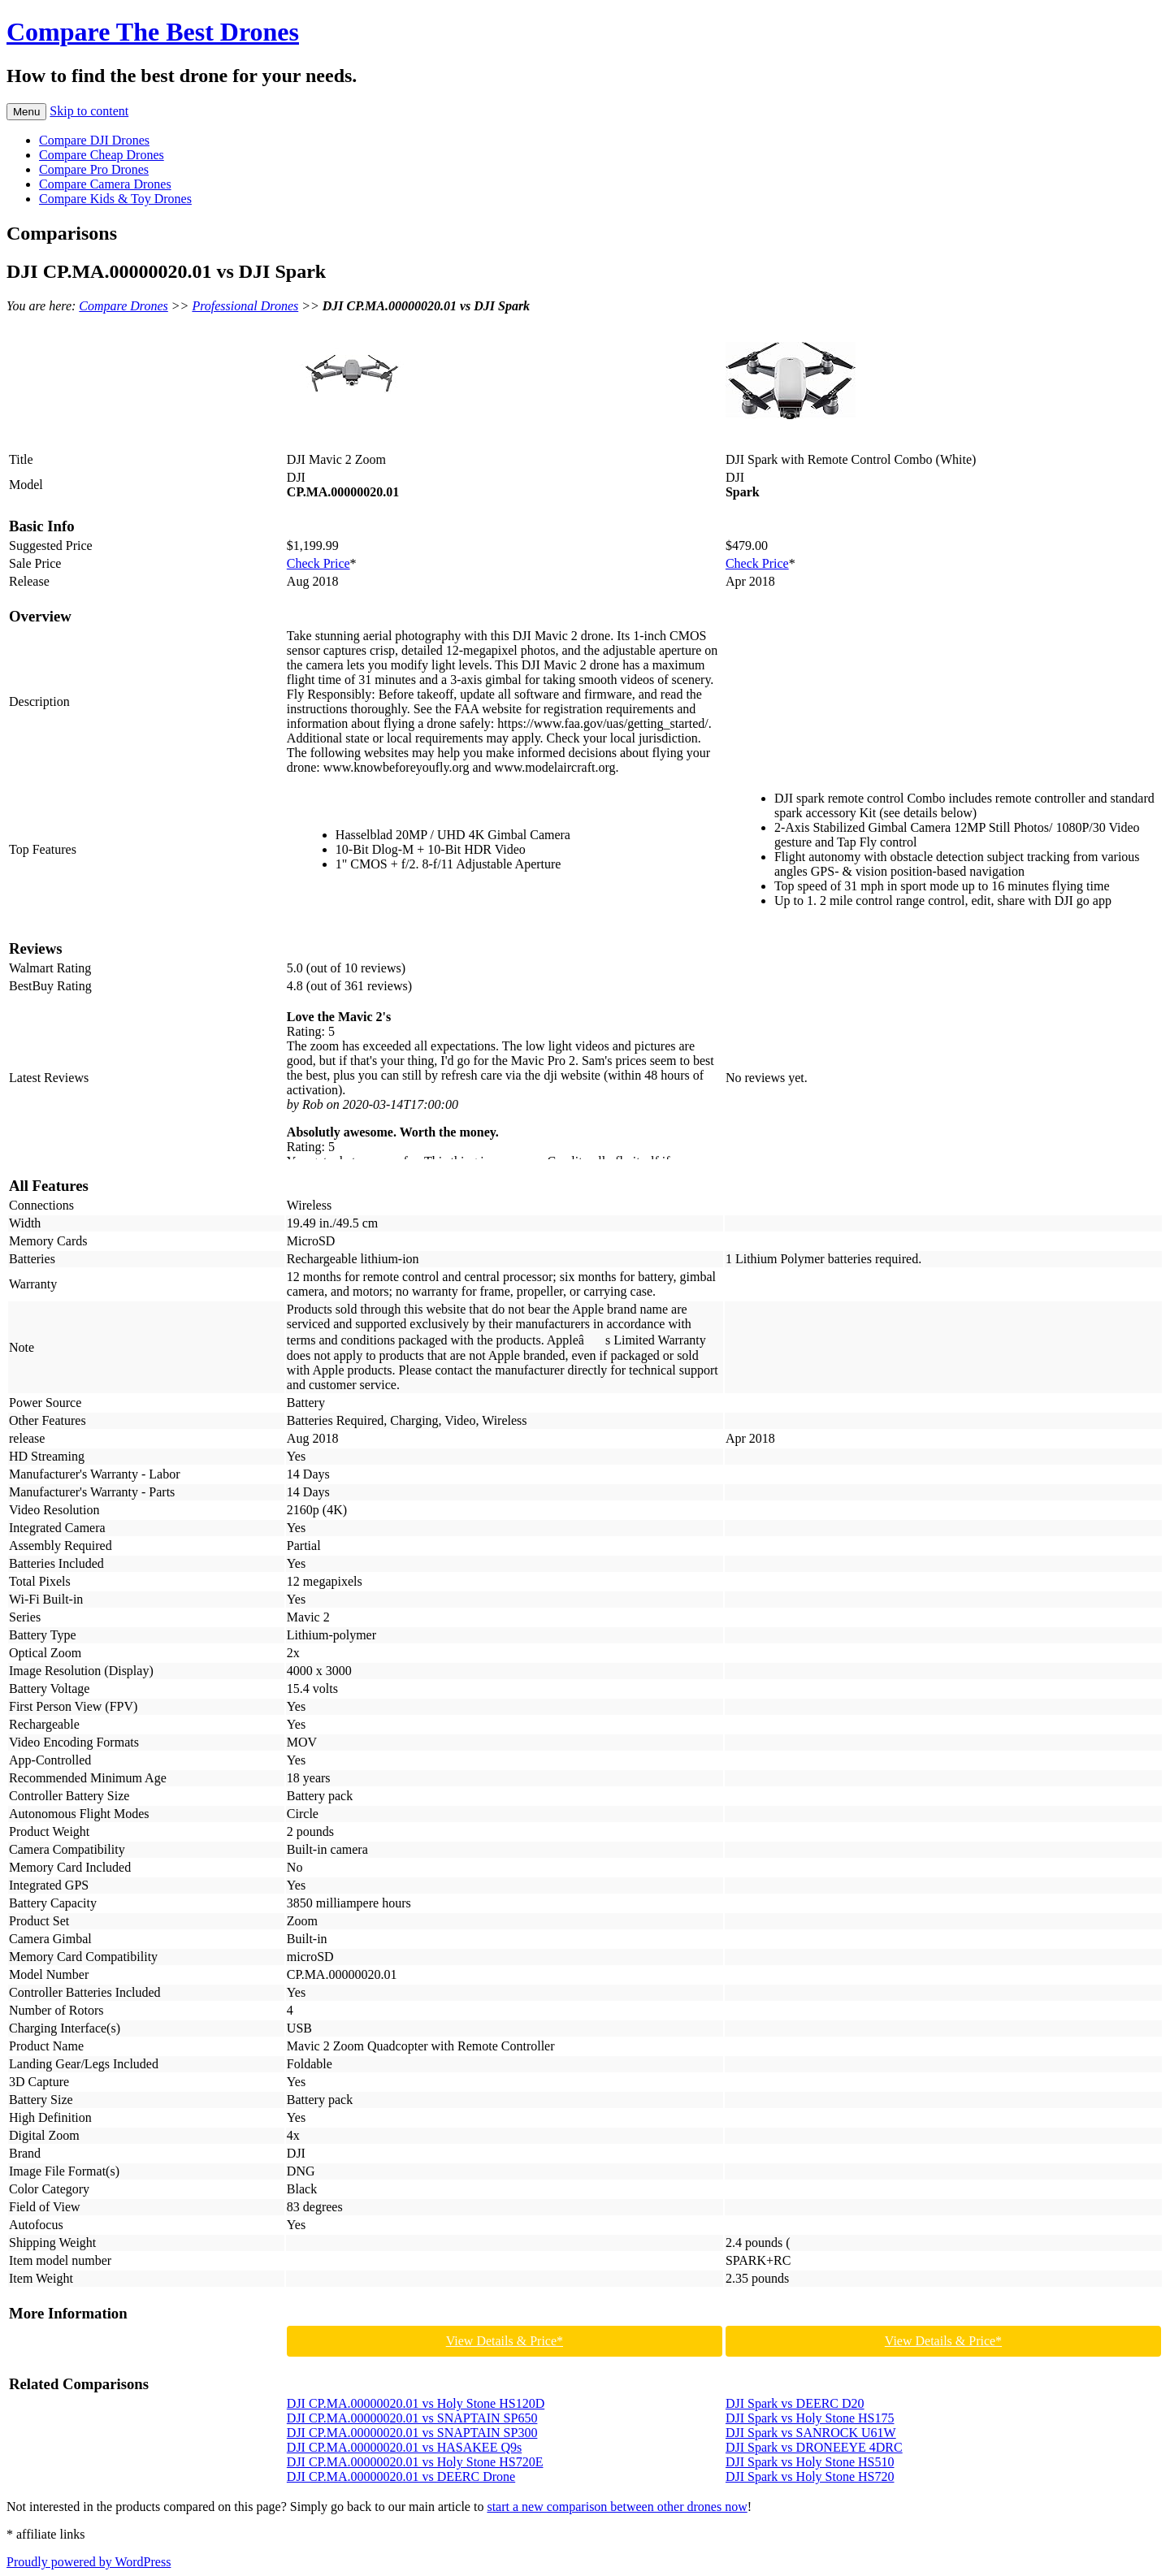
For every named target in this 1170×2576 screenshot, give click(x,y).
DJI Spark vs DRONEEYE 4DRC (814, 2447)
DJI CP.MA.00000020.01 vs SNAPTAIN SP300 (412, 2433)
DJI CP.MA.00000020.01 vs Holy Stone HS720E (415, 2462)
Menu (26, 112)
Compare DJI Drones (94, 140)
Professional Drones (245, 306)
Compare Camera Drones (105, 184)
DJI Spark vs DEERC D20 (795, 2403)
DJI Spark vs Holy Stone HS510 (810, 2462)
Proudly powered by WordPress (88, 2562)
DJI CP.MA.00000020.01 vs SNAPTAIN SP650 (412, 2418)
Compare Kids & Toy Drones (115, 199)
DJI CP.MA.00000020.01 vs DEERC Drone (401, 2476)
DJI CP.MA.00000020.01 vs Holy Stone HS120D (415, 2403)
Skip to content (89, 111)
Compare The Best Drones (152, 31)
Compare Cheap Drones (101, 155)
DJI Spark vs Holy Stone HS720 (810, 2476)
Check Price (318, 563)
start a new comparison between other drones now (617, 2506)
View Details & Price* (504, 2341)
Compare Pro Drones (94, 169)
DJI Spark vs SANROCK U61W (811, 2433)
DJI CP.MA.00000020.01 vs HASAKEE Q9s (404, 2447)
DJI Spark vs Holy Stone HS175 (810, 2418)
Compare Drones (123, 306)
